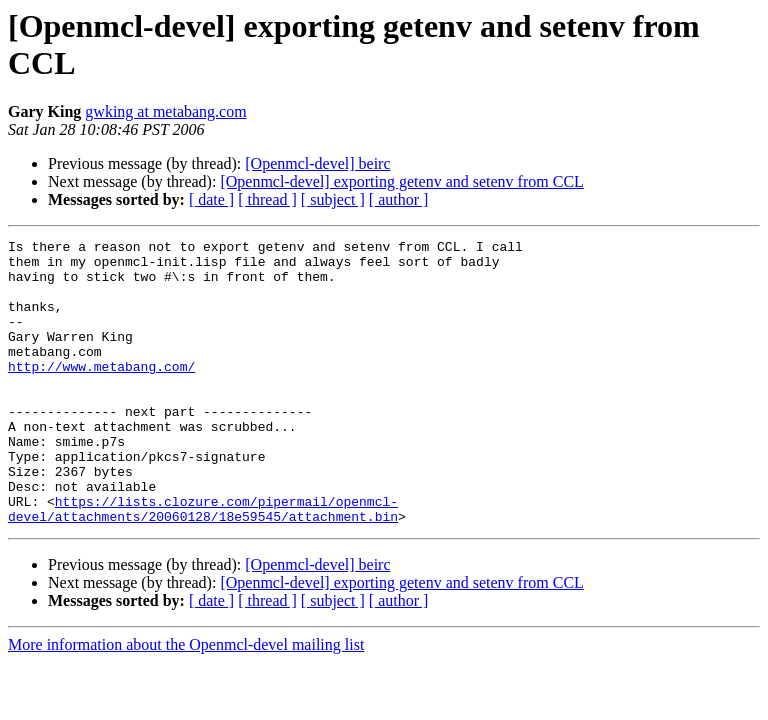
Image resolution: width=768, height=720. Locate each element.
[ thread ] (267, 199)
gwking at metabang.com (165, 111)
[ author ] (399, 199)
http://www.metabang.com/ (101, 393)
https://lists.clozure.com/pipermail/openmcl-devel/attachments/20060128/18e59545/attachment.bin (203, 564)
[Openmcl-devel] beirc (317, 163)
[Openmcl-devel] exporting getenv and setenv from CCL (401, 181)
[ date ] (211, 199)
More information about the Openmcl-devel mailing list (186, 701)
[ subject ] (333, 199)
